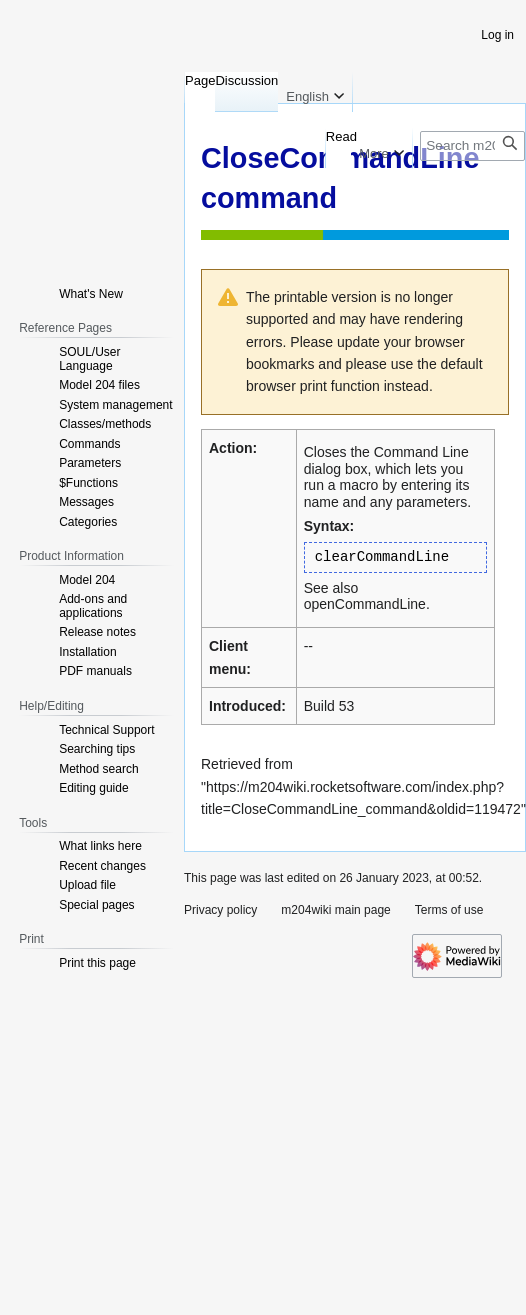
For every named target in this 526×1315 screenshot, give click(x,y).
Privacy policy (220, 910)
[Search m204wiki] (472, 145)
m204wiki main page (335, 910)
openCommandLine (365, 604)
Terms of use (449, 910)
